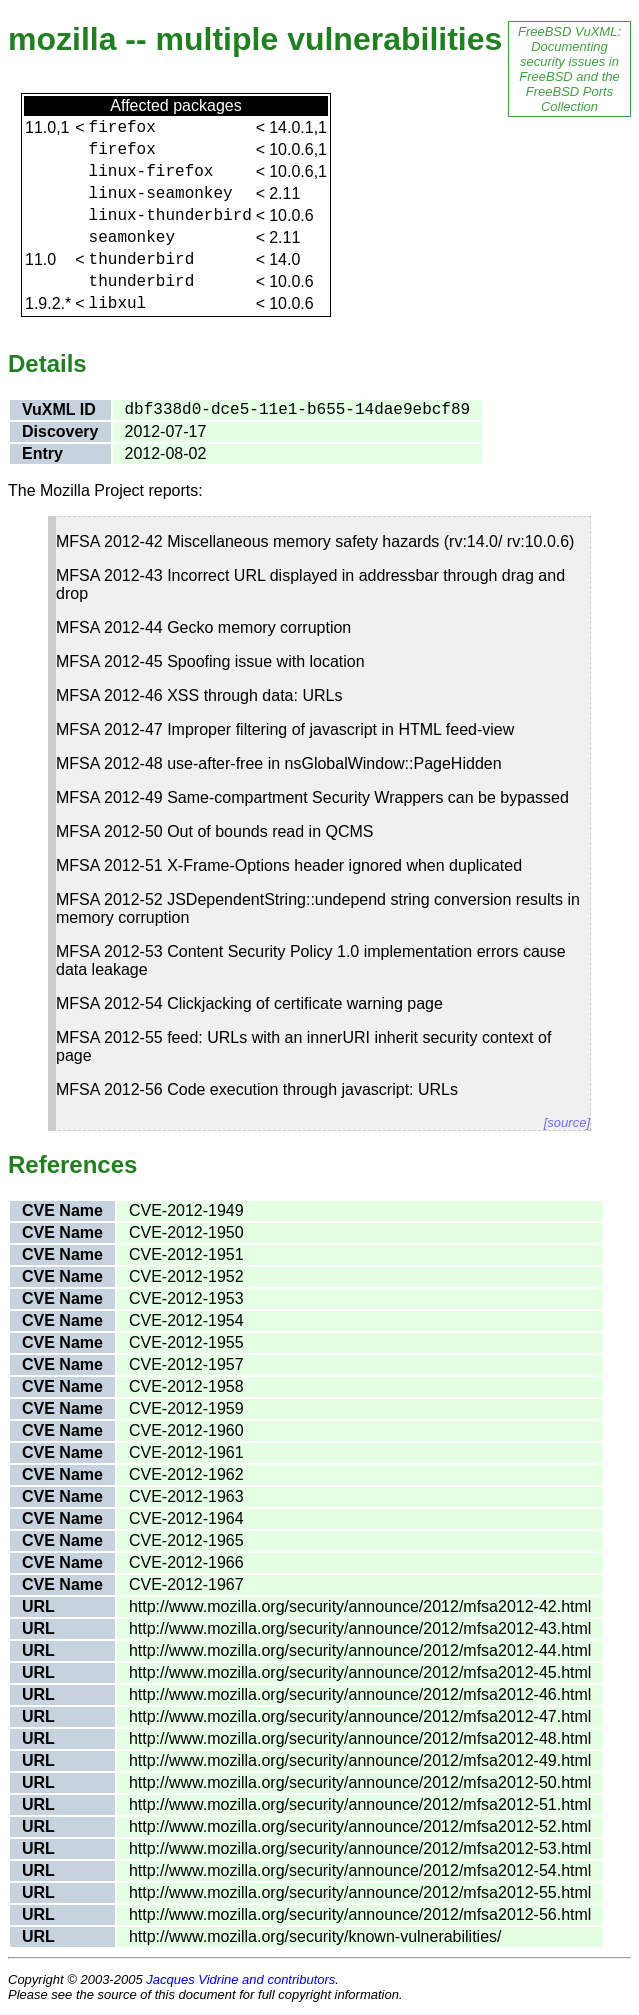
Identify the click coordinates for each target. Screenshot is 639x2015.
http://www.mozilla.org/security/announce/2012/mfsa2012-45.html (360, 1672)
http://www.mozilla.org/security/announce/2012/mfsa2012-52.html (360, 1826)
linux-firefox (151, 172)
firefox (122, 128)
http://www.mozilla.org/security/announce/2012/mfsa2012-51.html (360, 1804)
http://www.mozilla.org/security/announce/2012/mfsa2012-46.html (360, 1694)
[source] (567, 1122)
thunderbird (142, 260)
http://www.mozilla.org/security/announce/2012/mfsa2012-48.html (360, 1738)
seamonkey (132, 238)
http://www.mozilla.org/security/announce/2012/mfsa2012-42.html (360, 1606)
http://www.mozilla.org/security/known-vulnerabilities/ (315, 1936)
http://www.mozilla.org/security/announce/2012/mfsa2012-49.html (360, 1760)
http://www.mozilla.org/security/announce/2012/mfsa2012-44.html (360, 1650)
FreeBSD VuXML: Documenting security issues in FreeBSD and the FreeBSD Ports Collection (569, 69)
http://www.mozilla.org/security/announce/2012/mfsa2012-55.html (360, 1892)
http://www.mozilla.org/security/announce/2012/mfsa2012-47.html (360, 1716)
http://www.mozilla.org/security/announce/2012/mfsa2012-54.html (360, 1870)
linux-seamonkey (161, 194)
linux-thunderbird (170, 216)
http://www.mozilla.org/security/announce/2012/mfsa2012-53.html (360, 1848)
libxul (118, 304)
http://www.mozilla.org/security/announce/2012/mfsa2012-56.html (360, 1914)
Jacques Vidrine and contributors (240, 1979)
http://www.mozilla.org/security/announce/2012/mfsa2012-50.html (360, 1782)
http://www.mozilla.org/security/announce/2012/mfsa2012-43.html (360, 1628)
